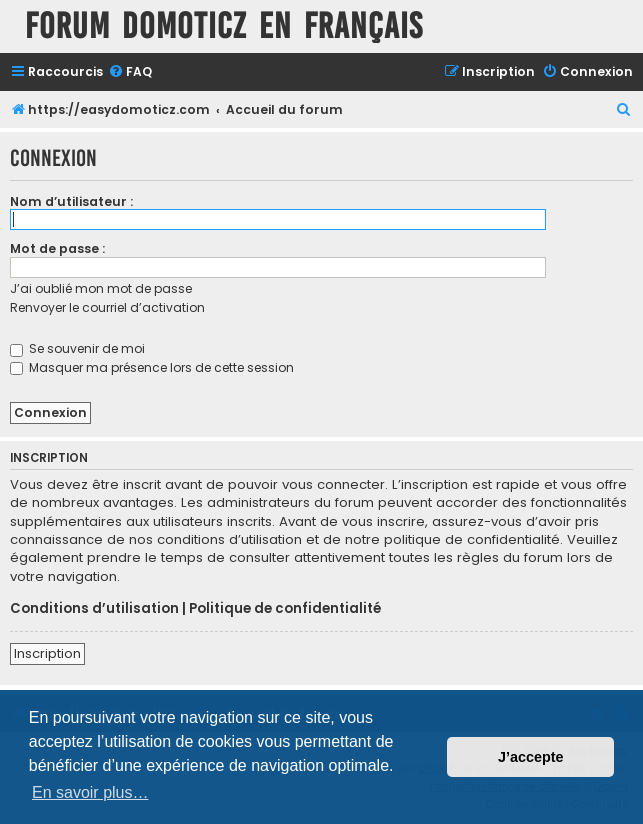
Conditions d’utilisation (94, 609)
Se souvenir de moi (77, 348)
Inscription (47, 653)
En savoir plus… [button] (90, 792)
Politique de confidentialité (285, 609)
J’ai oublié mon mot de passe (101, 288)
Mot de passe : (57, 248)
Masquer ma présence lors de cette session (152, 367)
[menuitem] (130, 72)
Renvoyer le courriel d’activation (107, 307)
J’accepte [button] (531, 757)
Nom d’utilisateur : (71, 201)
